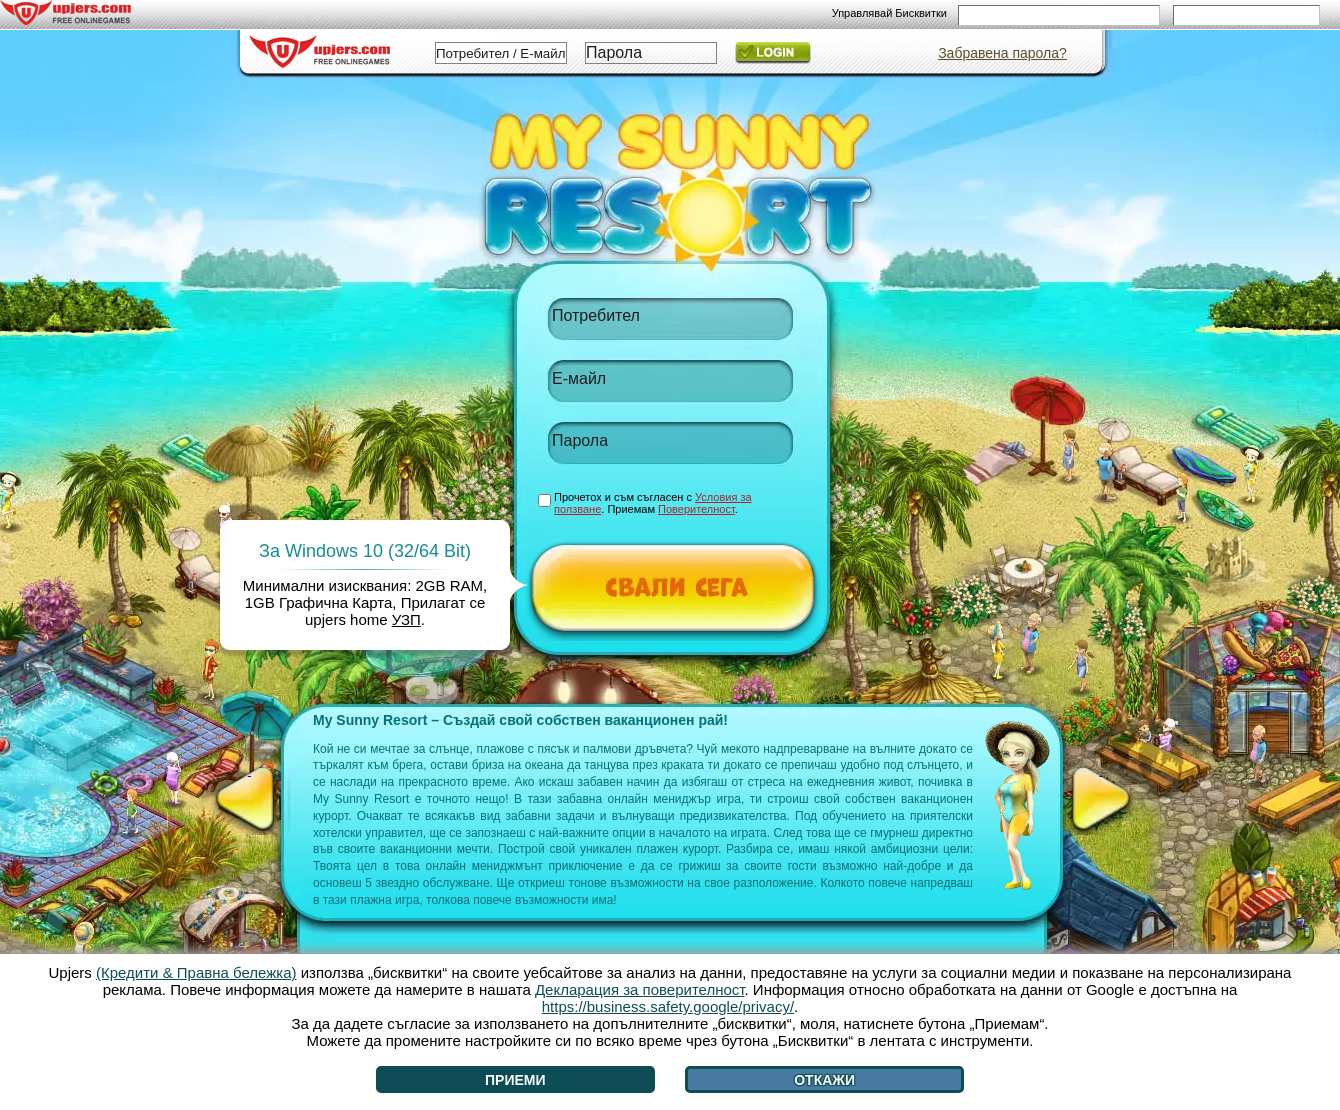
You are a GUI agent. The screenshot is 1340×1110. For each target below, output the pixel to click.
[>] (1101, 799)
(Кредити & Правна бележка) (196, 972)
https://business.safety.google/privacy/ (668, 1006)
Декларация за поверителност (640, 989)
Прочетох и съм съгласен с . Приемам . (653, 503)
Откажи (824, 1080)
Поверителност (696, 509)
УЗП (406, 619)
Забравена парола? (1002, 53)
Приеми (515, 1080)
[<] (249, 799)
